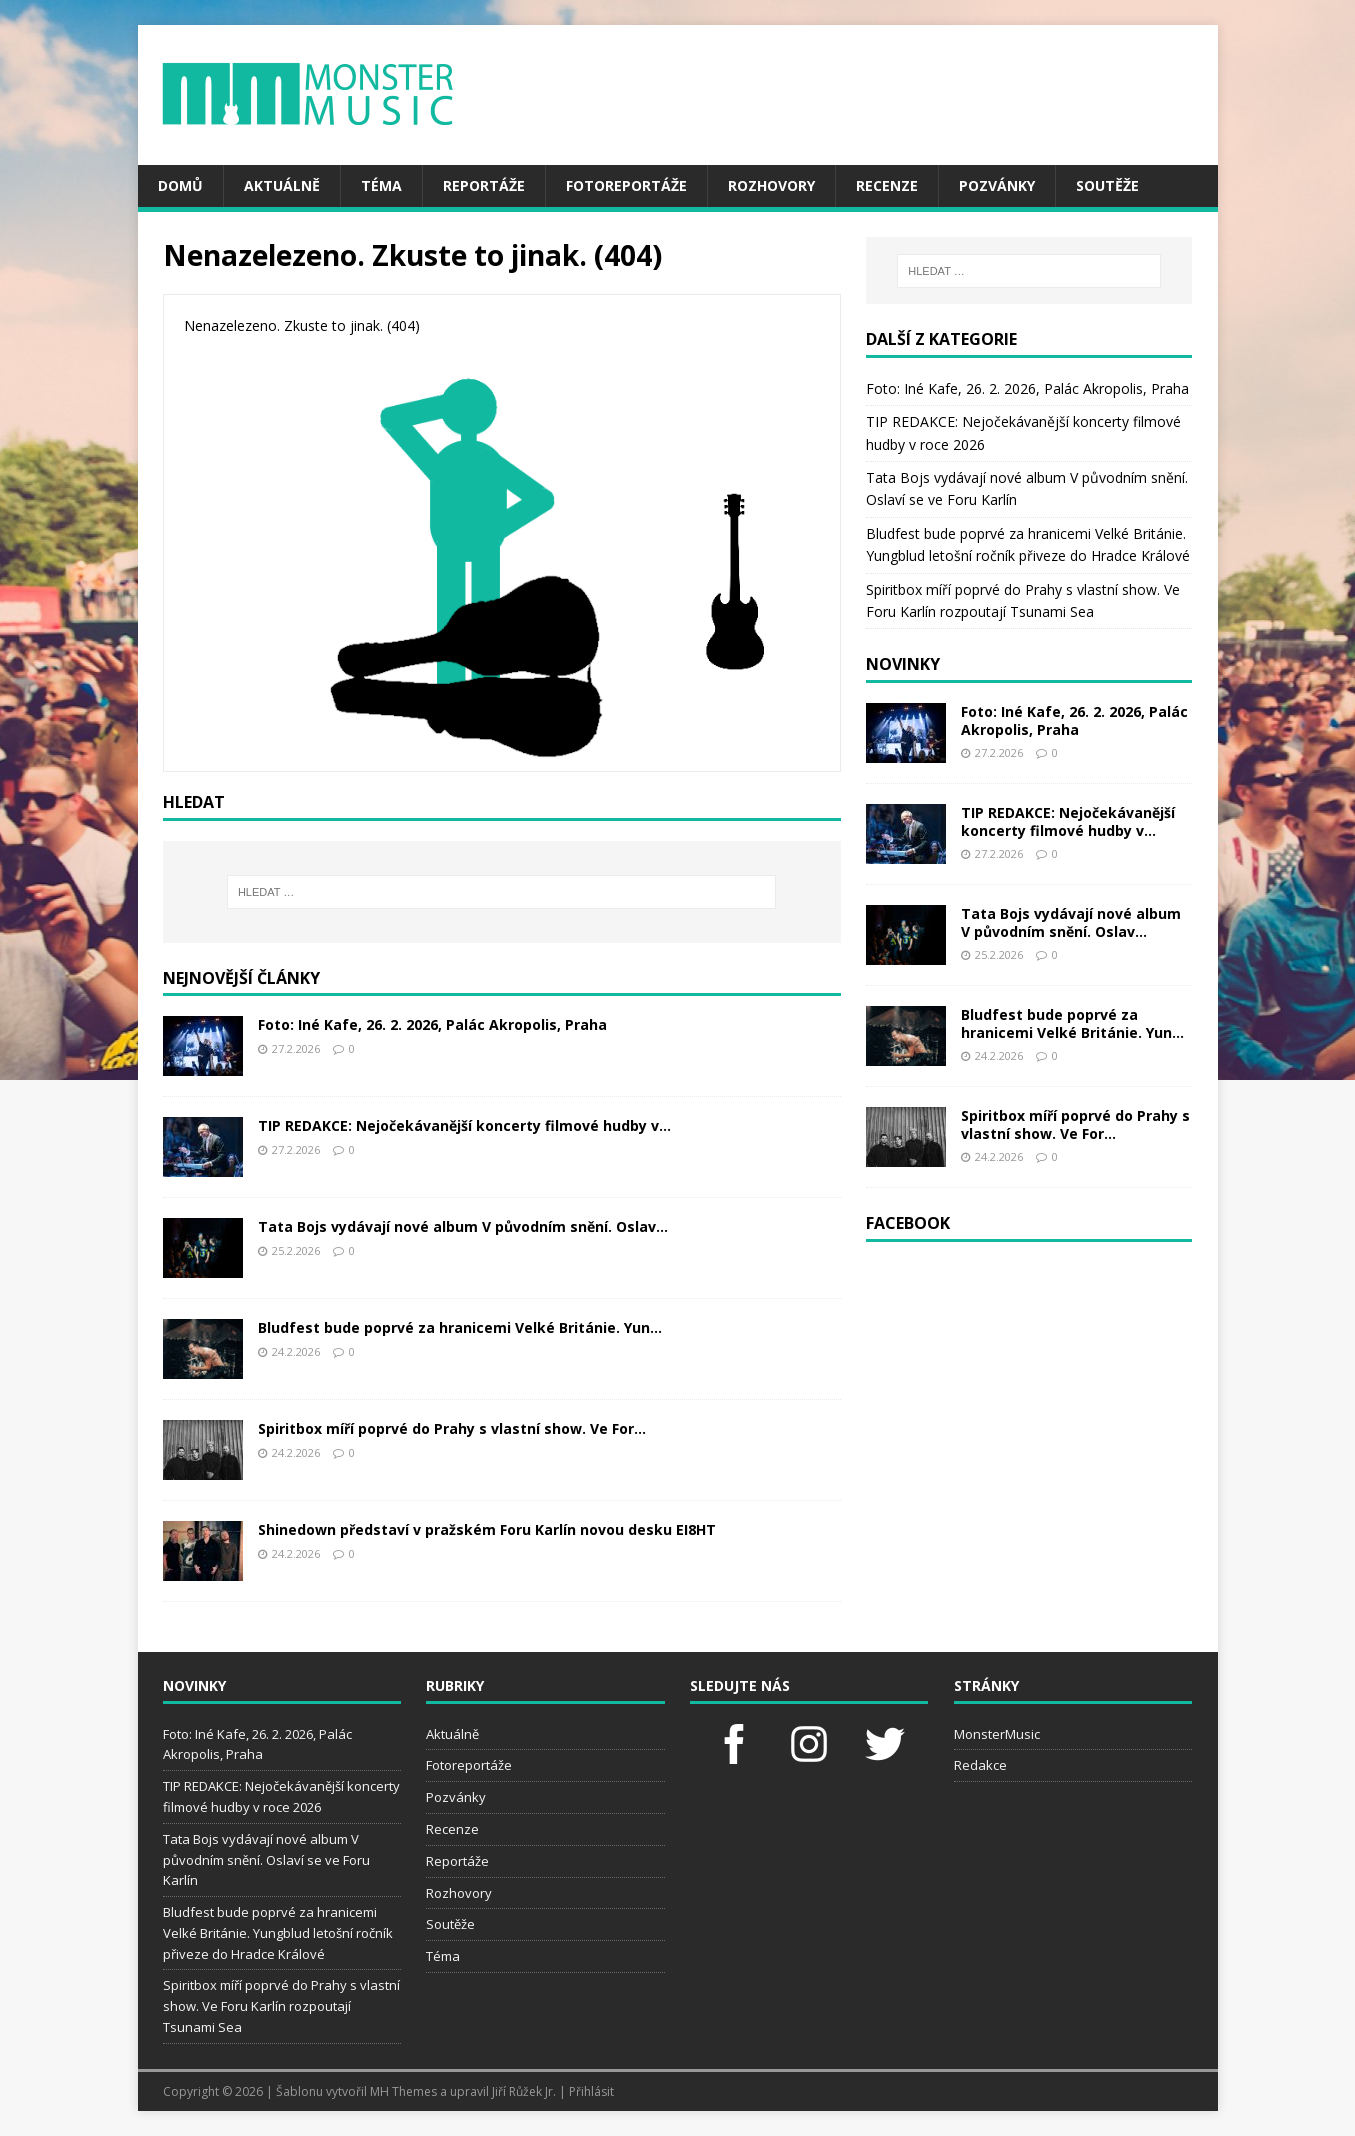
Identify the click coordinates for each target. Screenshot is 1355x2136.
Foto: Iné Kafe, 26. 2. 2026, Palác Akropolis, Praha (432, 1024)
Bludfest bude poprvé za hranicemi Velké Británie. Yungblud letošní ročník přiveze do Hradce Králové (278, 1933)
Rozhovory (771, 185)
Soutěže (1107, 185)
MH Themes (403, 2091)
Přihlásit (591, 2091)
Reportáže (484, 185)
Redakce (980, 1765)
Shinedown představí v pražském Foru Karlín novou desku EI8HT (487, 1529)
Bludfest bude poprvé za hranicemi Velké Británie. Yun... (460, 1327)
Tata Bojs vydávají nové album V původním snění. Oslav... (463, 1226)
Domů (180, 185)
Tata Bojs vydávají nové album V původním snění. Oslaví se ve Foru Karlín (266, 1860)
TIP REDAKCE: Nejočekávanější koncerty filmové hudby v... (464, 1125)
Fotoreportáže (626, 185)
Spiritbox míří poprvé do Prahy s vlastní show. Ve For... (452, 1428)
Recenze (887, 185)
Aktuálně (282, 185)
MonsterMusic (997, 1734)
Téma (381, 185)
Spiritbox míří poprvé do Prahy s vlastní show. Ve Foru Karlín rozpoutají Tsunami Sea (281, 2006)
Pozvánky (997, 185)
